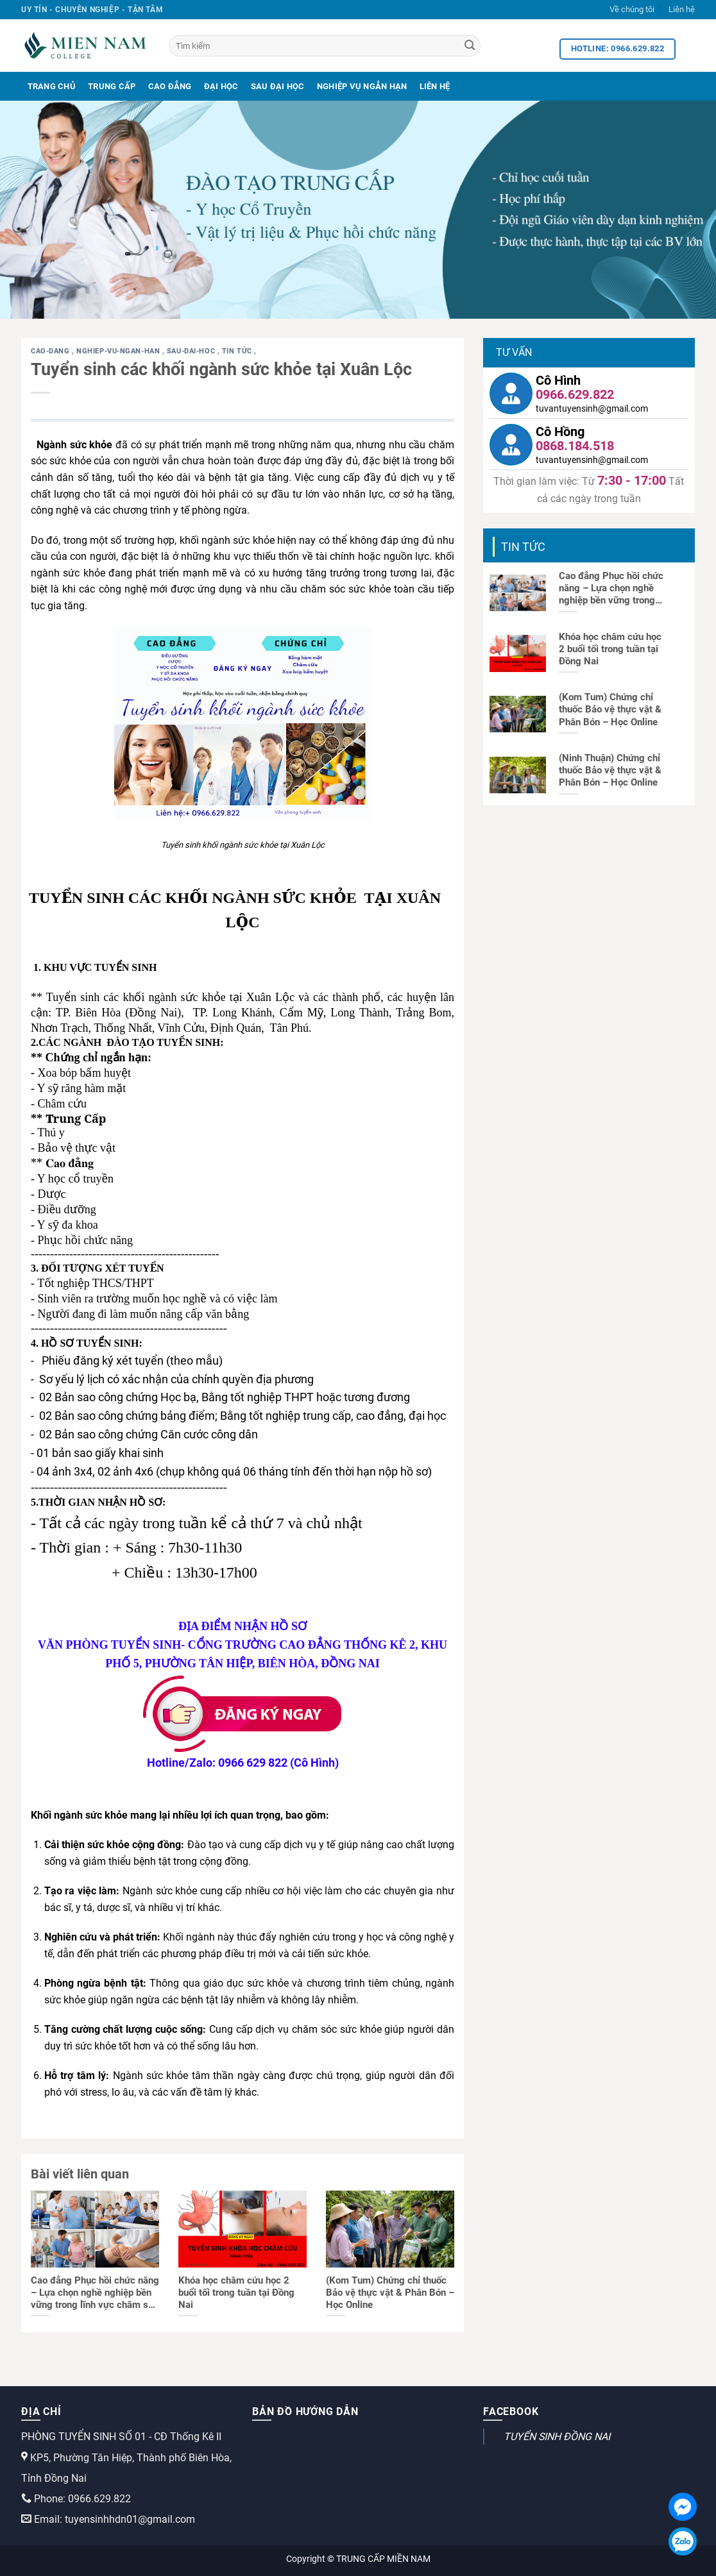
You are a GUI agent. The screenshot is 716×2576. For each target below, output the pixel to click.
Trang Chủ (52, 86)
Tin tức (238, 351)
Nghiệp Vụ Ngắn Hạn (362, 86)
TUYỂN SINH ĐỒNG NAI (557, 2436)
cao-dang (51, 351)
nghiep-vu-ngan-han (119, 351)
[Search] (470, 46)
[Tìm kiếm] (325, 45)
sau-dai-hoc (192, 351)
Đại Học (221, 86)
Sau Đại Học (278, 86)
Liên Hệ (435, 86)
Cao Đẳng (170, 86)
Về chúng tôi (631, 9)
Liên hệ (682, 9)
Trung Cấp (111, 86)
